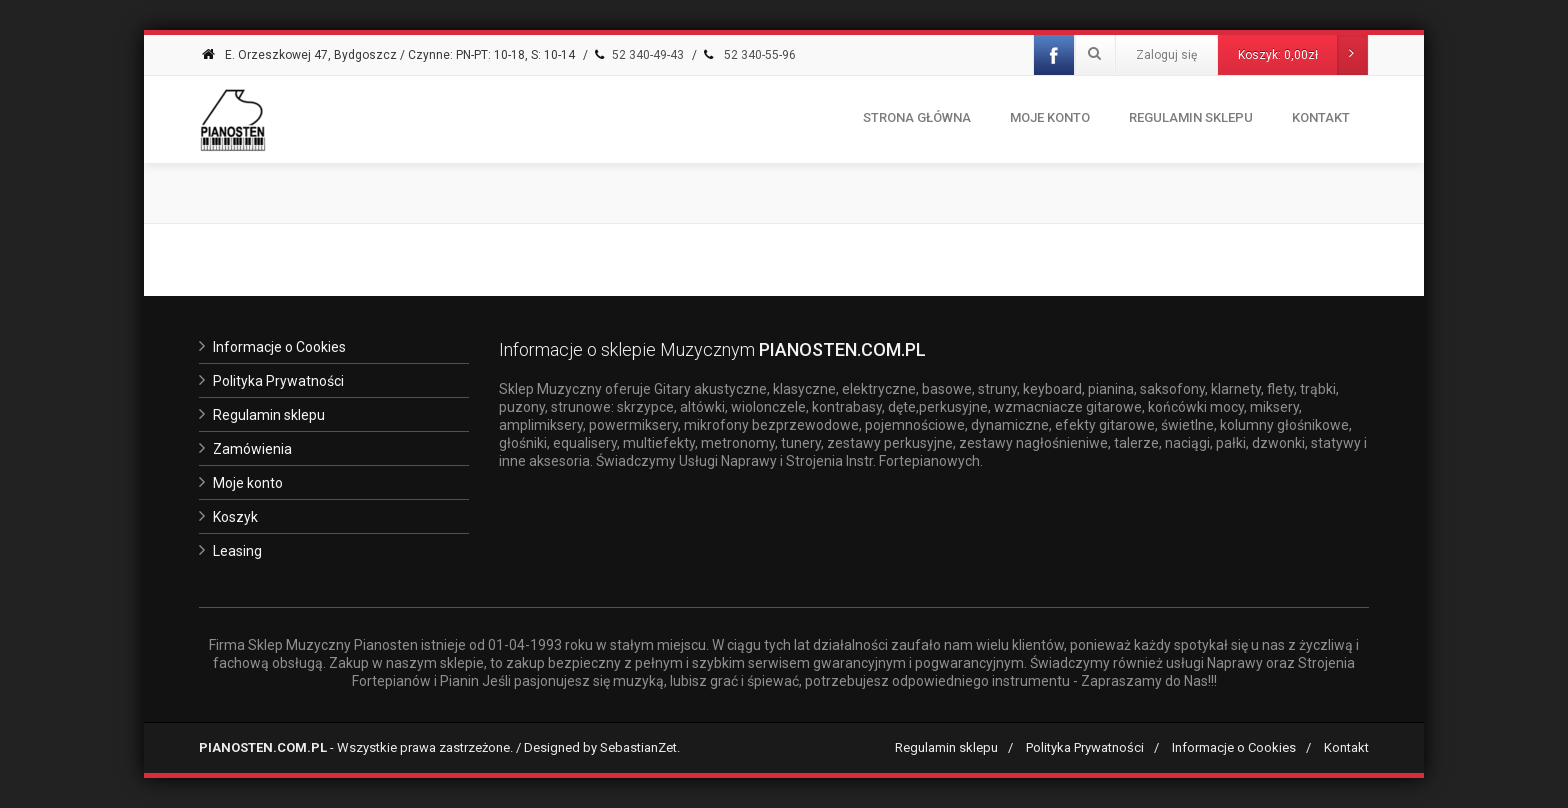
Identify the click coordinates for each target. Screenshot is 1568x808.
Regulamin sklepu (269, 415)
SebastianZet (638, 747)
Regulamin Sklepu (1191, 117)
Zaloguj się (1166, 55)
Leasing (237, 551)
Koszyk (235, 517)
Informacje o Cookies (279, 347)
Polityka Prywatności (278, 381)
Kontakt (1321, 117)
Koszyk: (1302, 55)
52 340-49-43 (637, 55)
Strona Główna (917, 117)
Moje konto (1050, 117)
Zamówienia (252, 449)
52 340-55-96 (748, 55)
